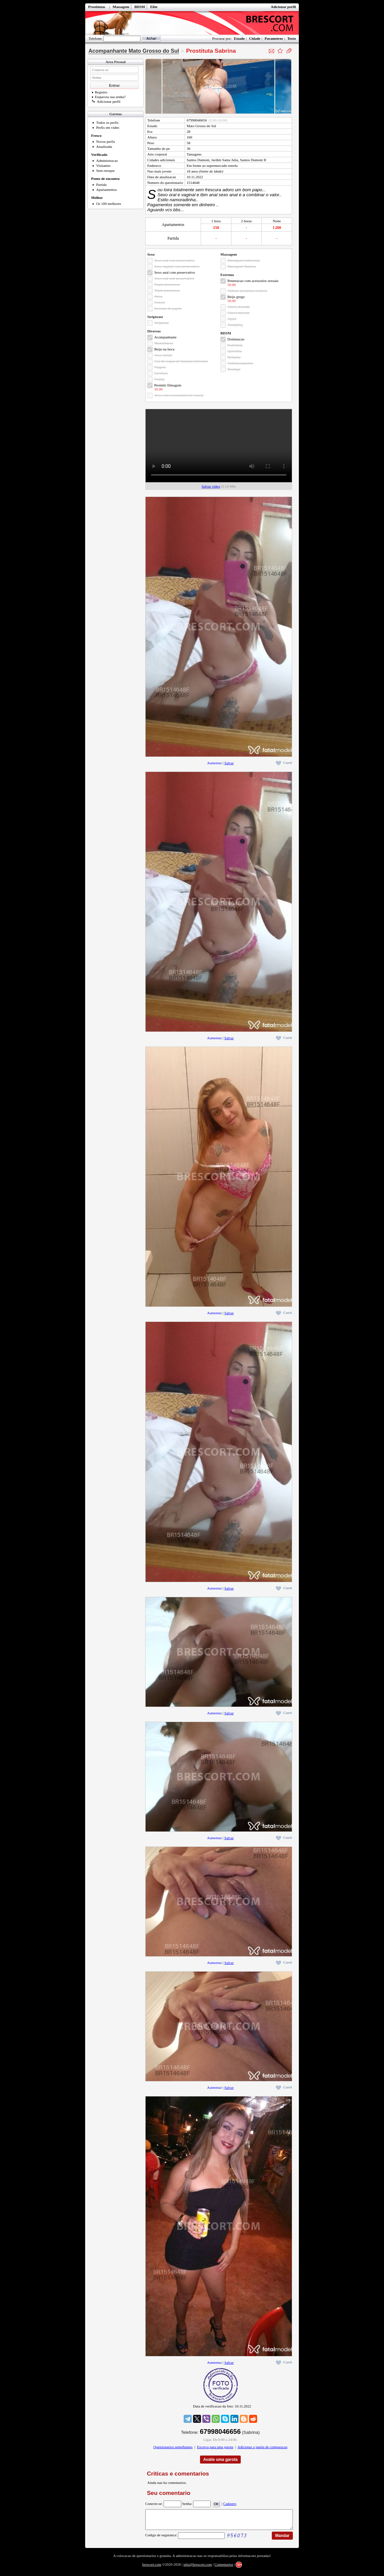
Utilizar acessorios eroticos (247, 291)
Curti (284, 763)
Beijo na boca (164, 349)
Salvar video (211, 486)
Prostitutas (96, 7)
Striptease (161, 323)
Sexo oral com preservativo (174, 260)
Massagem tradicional (243, 260)
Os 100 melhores (108, 204)
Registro (99, 92)
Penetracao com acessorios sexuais (252, 281)
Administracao (107, 161)
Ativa (158, 296)
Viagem (160, 367)
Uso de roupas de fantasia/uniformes (181, 361)
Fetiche (159, 302)
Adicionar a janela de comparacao (262, 2447)
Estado (239, 38)
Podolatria (234, 345)
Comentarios (223, 2568)
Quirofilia (234, 351)
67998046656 (197, 120)
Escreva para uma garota (215, 2447)
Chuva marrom (238, 313)
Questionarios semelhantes (173, 2447)
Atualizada (104, 147)
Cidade (254, 38)
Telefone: (95, 38)
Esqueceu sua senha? (109, 97)
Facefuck (161, 373)
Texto (291, 38)
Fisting (159, 379)
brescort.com (151, 2568)
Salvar (229, 763)
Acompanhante (165, 337)
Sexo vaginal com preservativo (177, 266)
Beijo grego (236, 297)
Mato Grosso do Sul (201, 126)
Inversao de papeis (168, 308)
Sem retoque (105, 171)
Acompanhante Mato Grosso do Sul (133, 51)
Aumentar (214, 763)
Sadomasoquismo (240, 363)
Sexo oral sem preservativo (174, 278)
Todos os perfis (107, 122)
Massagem (121, 7)
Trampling (235, 325)
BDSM (139, 7)
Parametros (273, 38)
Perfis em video (107, 127)
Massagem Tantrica (241, 266)
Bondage (233, 369)
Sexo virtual (163, 355)
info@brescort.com (198, 2568)
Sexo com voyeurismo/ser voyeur (179, 395)
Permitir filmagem (167, 385)
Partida (101, 185)
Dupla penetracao (167, 284)
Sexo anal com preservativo (174, 272)
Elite (154, 7)
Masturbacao (163, 343)
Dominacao (235, 339)
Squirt (231, 319)
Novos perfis (105, 141)
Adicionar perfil (283, 7)
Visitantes (103, 166)
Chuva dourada (238, 307)
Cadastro (229, 2504)
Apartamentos (106, 190)
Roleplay (234, 357)
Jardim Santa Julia (224, 160)
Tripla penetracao (167, 290)
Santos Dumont (198, 160)
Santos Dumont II (253, 160)
